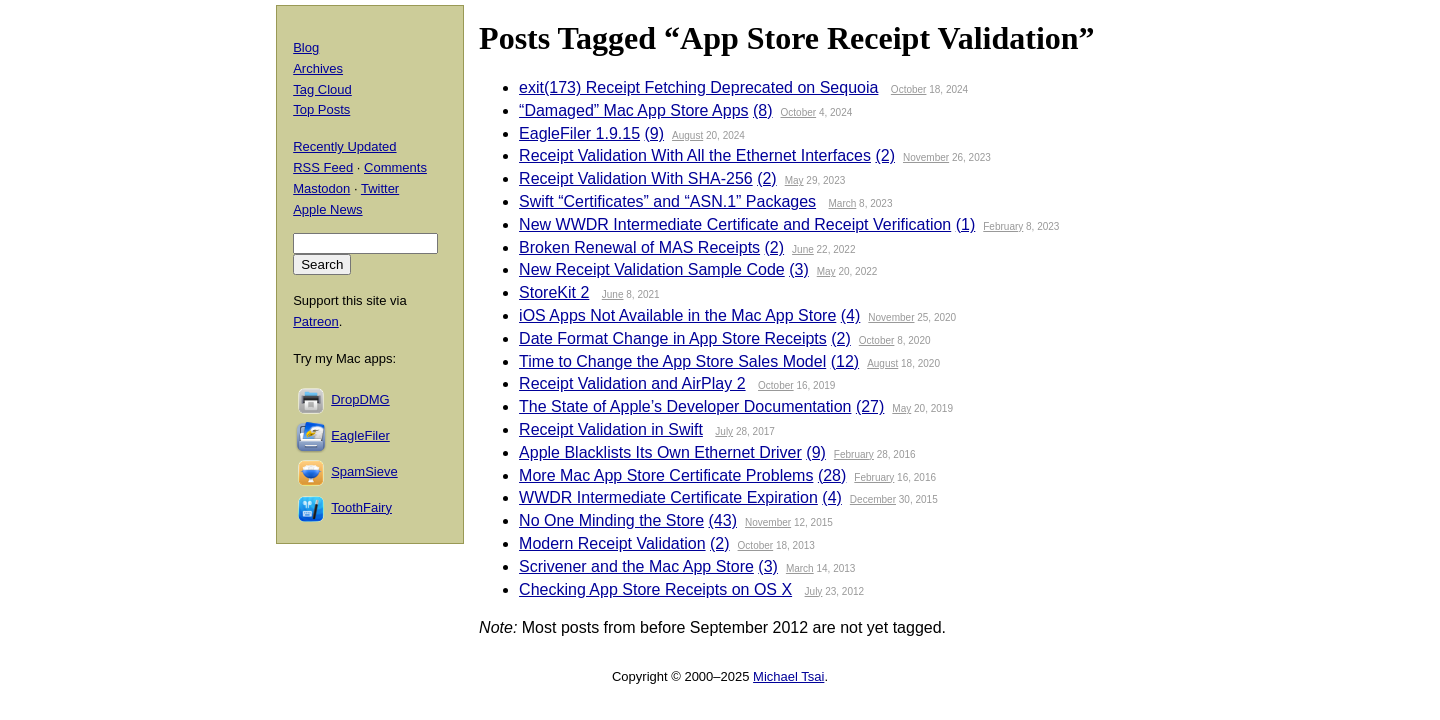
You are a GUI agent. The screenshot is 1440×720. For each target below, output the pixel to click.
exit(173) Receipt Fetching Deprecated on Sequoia (698, 87)
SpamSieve (364, 471)
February (1003, 226)
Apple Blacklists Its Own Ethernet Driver (660, 452)
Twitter (380, 188)
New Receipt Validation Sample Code (652, 269)
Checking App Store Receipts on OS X (655, 589)
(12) (845, 361)
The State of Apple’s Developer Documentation (685, 406)
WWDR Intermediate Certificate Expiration (668, 497)
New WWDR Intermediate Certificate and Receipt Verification (735, 224)
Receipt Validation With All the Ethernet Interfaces (695, 155)
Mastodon (321, 188)
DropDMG (360, 399)
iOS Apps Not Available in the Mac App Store (677, 315)
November (926, 157)
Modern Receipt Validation (612, 543)
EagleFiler (360, 435)
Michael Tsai (788, 676)
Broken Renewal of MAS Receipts (639, 247)
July (724, 431)
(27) (870, 406)
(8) (763, 110)
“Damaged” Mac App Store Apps (633, 110)
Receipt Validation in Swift (611, 429)
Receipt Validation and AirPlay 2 (632, 383)
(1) (966, 224)
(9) (655, 133)
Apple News (327, 209)
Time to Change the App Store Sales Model (672, 361)
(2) (885, 155)
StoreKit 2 (554, 292)
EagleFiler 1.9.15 (579, 133)
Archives (318, 68)
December (873, 499)
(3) (799, 269)
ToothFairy (361, 507)
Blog (306, 47)
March (843, 203)
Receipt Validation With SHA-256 (636, 178)
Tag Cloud (322, 89)
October (909, 89)
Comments (395, 167)
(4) (851, 315)
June (803, 249)
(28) (832, 475)
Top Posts (321, 109)
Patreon (316, 321)
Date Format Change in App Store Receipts (673, 338)
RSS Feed (323, 167)
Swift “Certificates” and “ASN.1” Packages (667, 201)
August (687, 135)
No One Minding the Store (611, 520)
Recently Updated (344, 146)
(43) (723, 520)
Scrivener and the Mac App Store (636, 566)
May (794, 180)
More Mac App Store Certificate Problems (666, 475)
